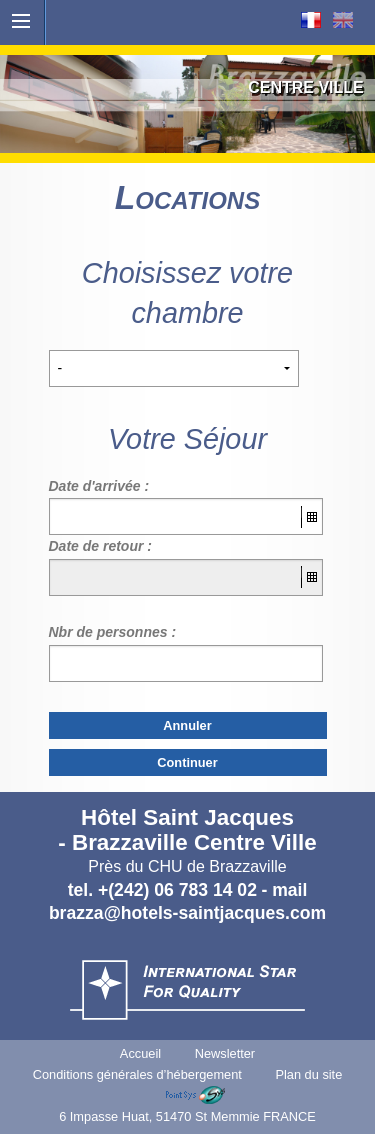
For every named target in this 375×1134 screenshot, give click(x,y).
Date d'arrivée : (99, 486)
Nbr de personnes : (113, 632)
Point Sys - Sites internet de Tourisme (195, 1095)
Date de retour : (100, 546)
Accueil (140, 1053)
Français (311, 20)
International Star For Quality (187, 990)
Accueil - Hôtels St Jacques (187, 28)
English (343, 20)
